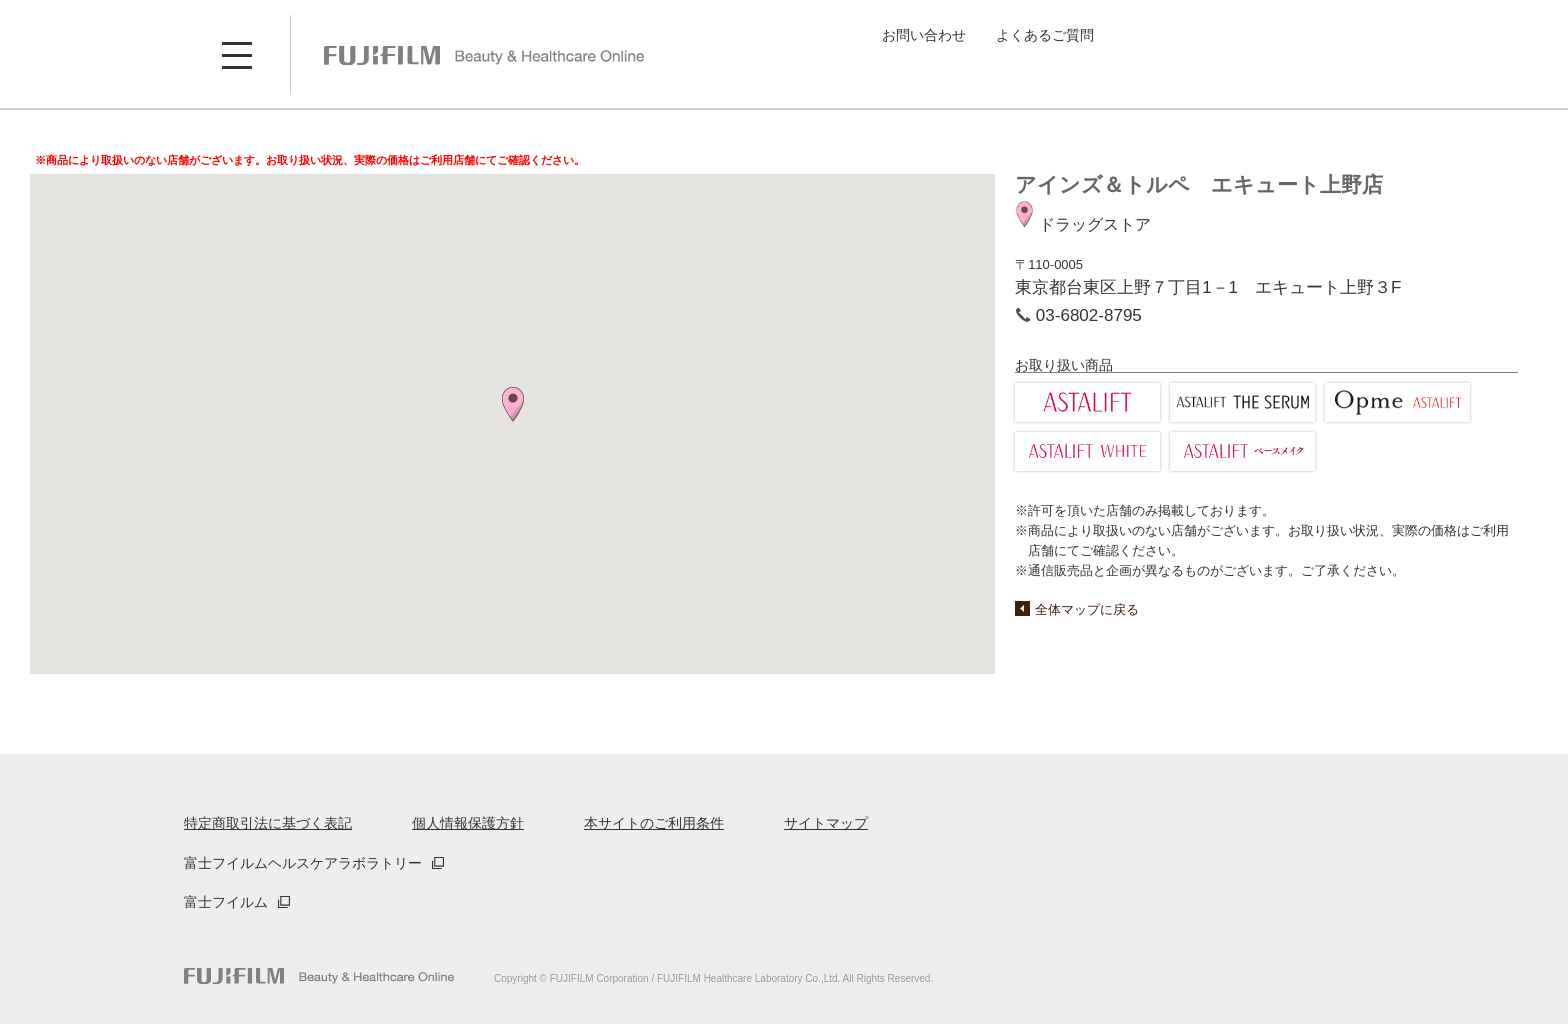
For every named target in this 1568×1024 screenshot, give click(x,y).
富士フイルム (226, 902)
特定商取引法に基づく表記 (268, 823)
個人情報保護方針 (468, 823)
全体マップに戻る (1087, 609)
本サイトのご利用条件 (654, 823)
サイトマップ (826, 823)
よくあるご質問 (1045, 35)
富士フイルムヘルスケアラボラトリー (303, 863)
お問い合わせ (924, 35)
